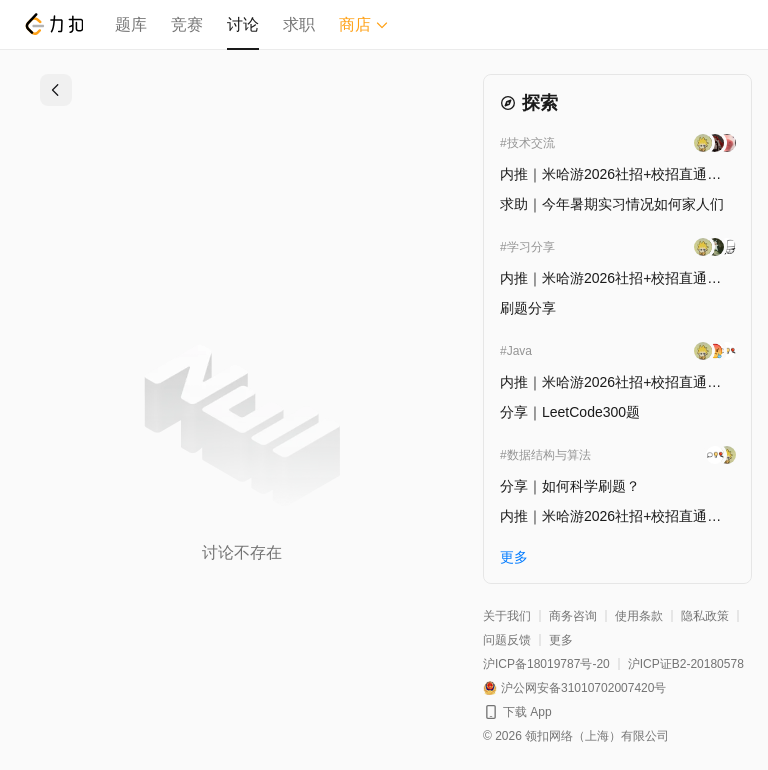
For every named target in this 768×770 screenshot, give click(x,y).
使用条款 (639, 616)
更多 (561, 640)
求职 (299, 24)
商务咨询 (573, 616)
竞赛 (187, 24)
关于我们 (507, 616)
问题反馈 (507, 640)
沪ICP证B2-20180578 (686, 664)
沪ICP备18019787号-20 (546, 664)
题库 (131, 24)
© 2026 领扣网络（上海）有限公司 (576, 736)
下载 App (527, 712)
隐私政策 (705, 616)
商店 (364, 24)
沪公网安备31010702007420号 (583, 688)
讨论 (243, 24)
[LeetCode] (53, 24)
